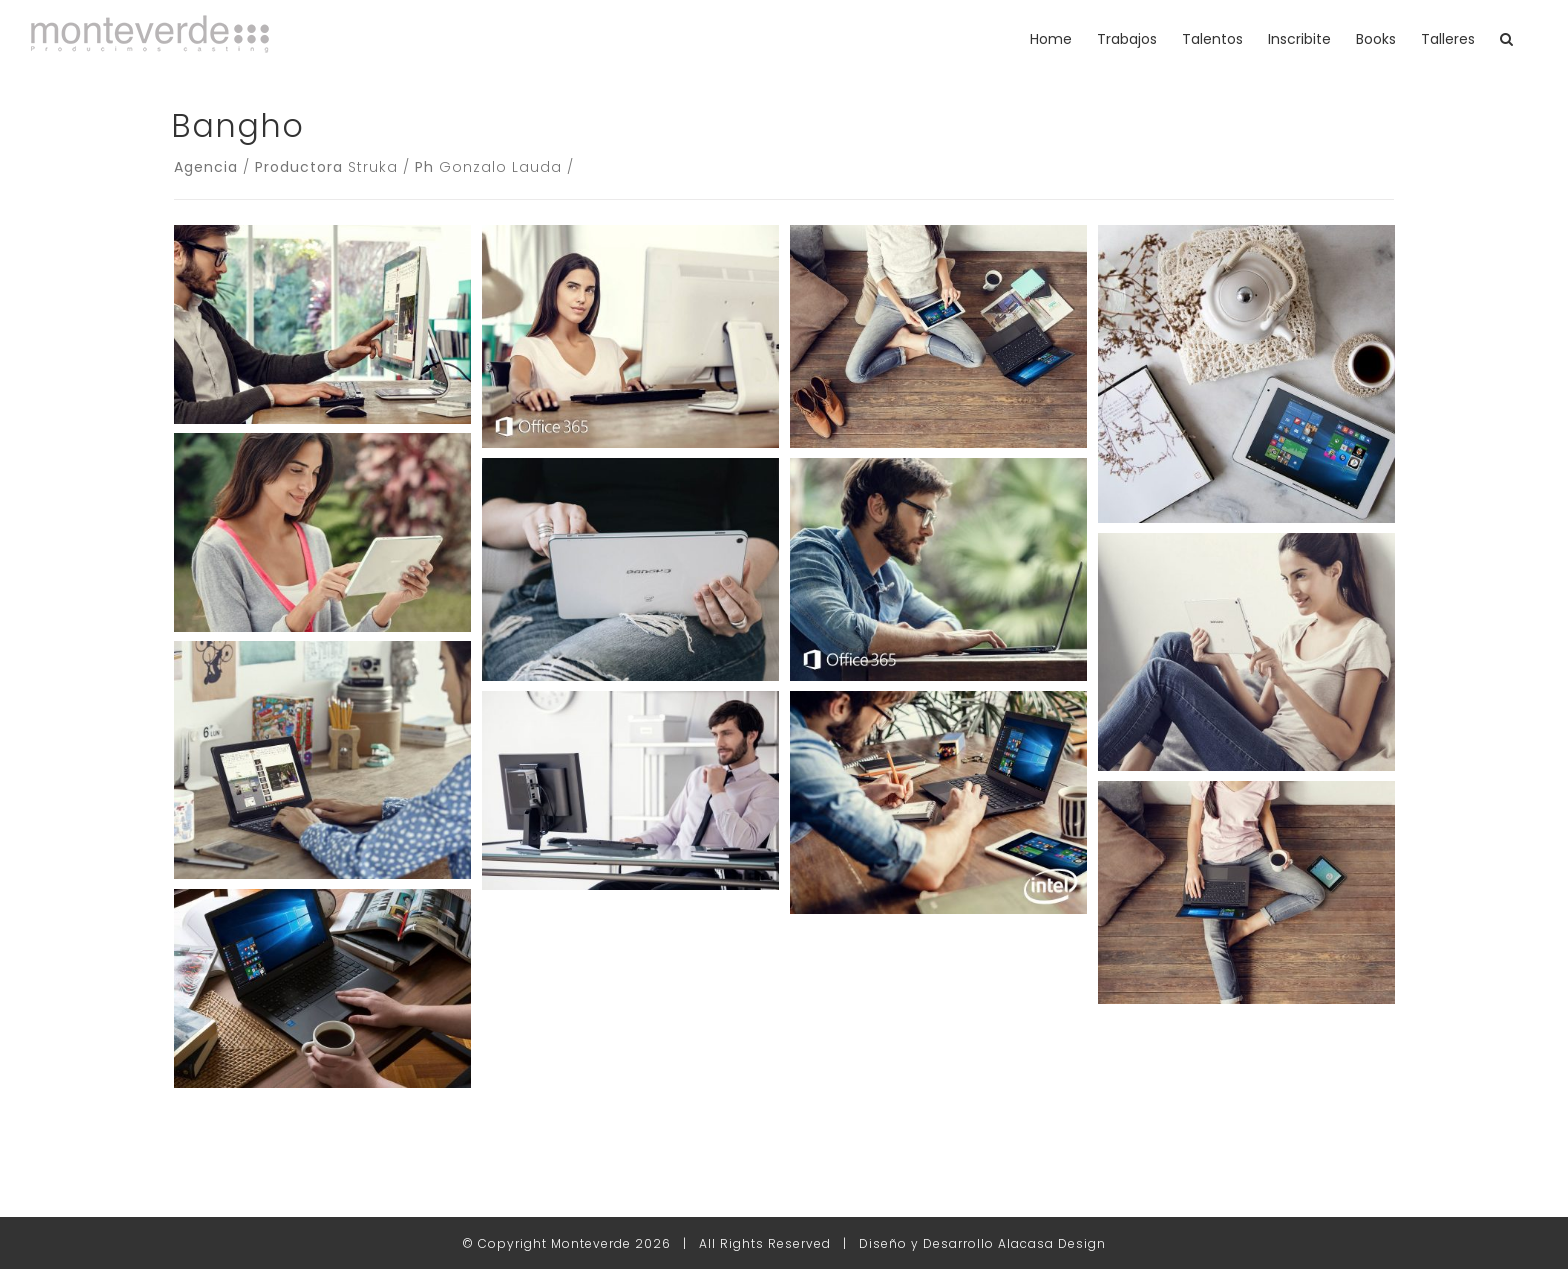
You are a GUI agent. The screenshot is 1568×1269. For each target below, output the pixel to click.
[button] (1506, 38)
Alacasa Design (1052, 1243)
